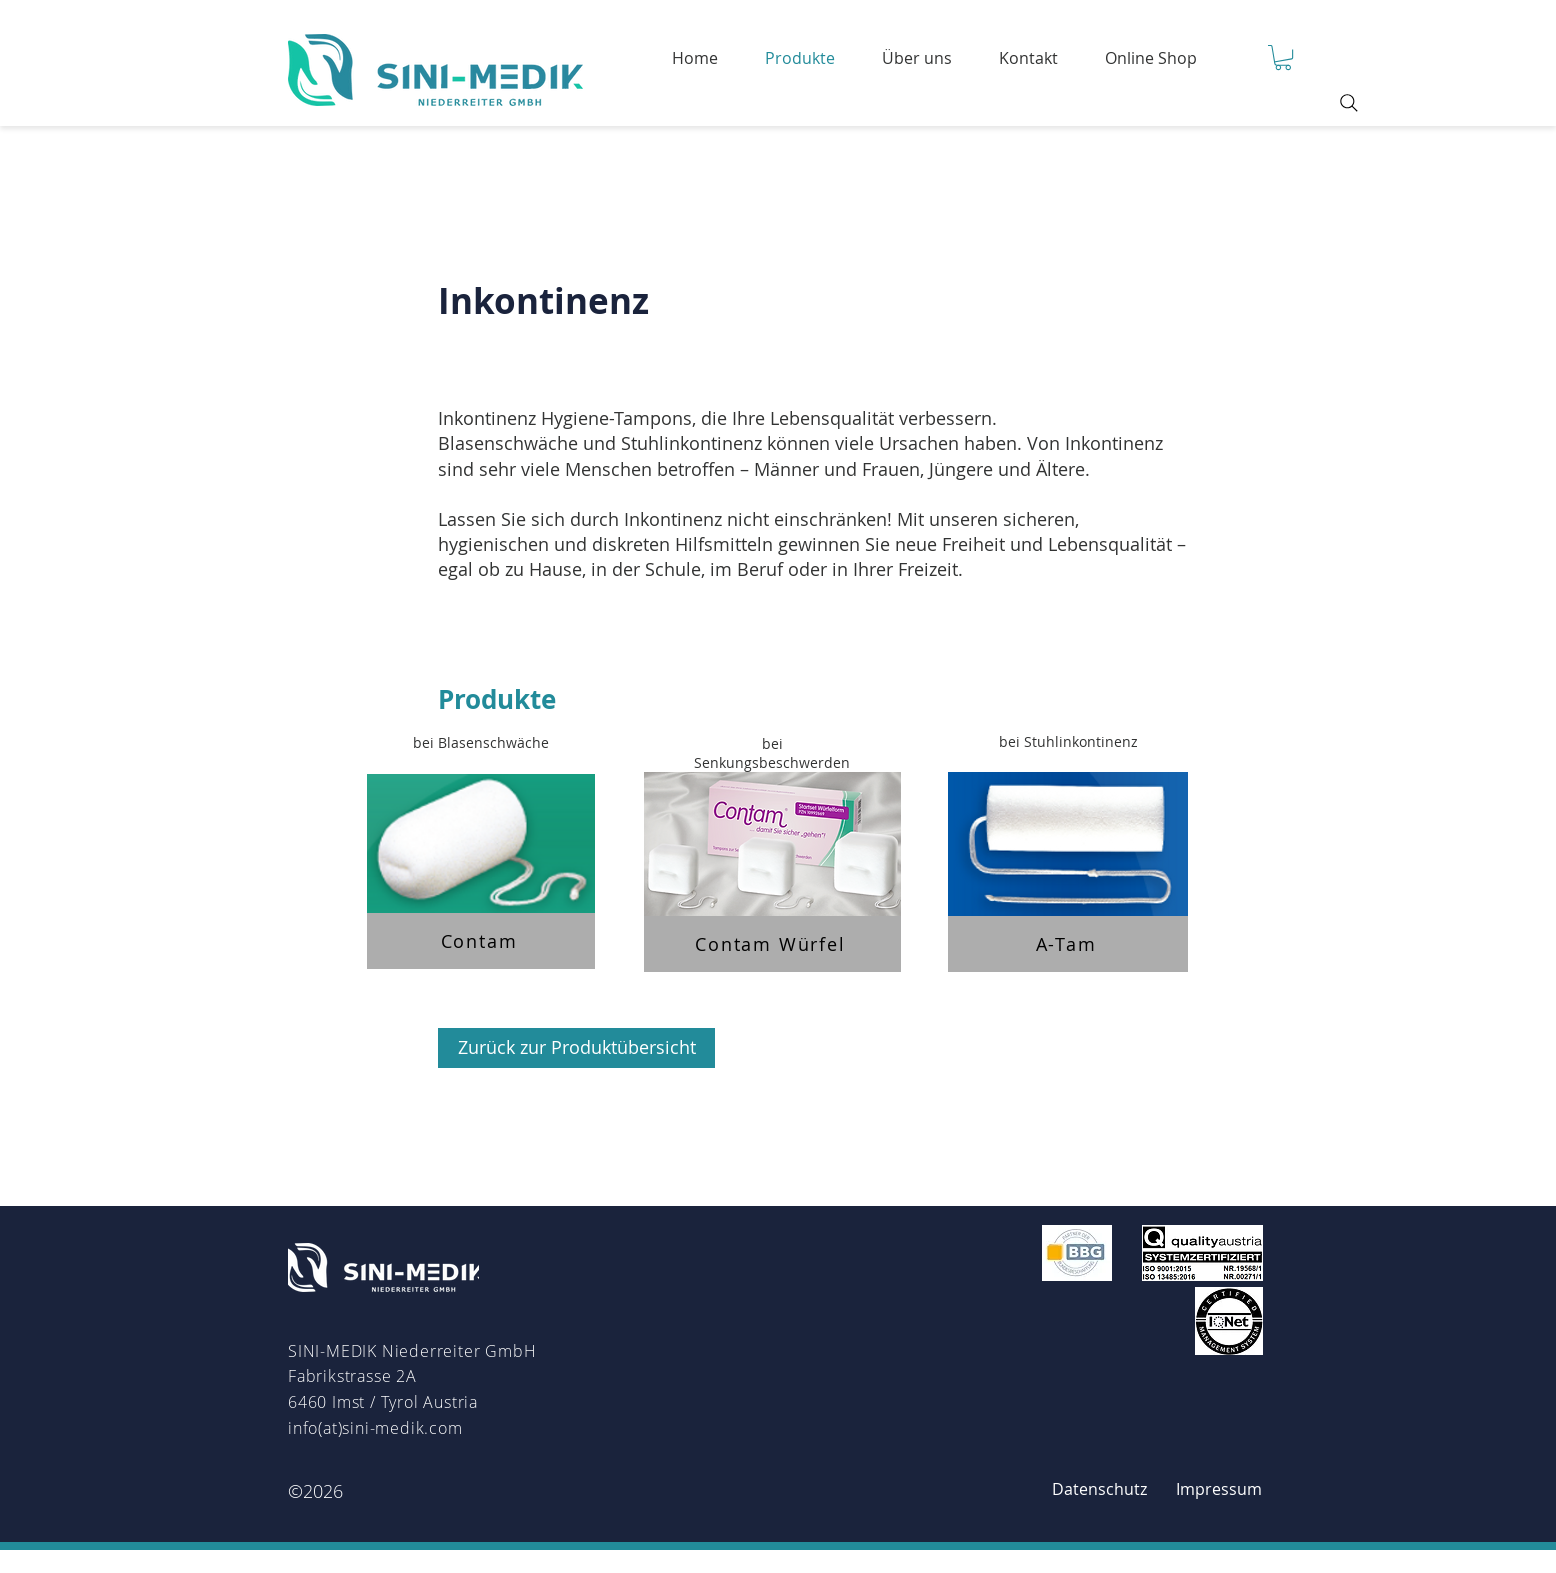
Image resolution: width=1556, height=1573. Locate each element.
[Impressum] (1219, 1489)
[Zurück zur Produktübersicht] (576, 1048)
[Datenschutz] (1099, 1489)
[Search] (1349, 103)
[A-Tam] (1068, 944)
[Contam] (481, 941)
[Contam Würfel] (772, 944)
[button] (1283, 57)
